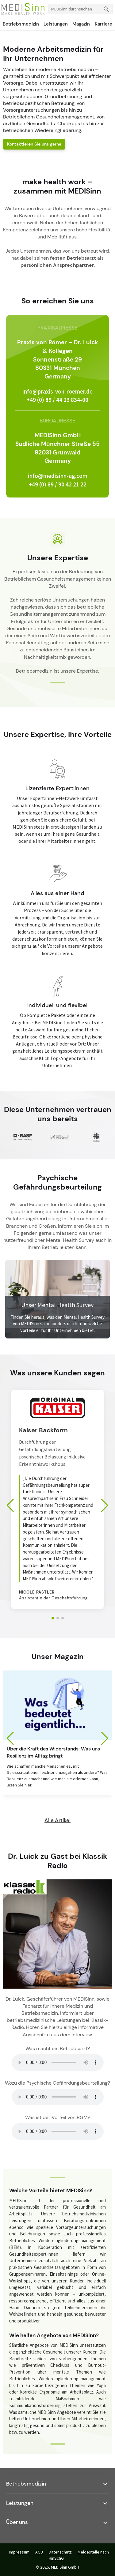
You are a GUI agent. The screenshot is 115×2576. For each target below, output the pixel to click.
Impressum (19, 2552)
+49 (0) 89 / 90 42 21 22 (57, 484)
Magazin (81, 24)
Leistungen (56, 24)
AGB (39, 2552)
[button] (53, 1618)
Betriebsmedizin (21, 24)
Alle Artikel (57, 1820)
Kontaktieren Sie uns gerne (34, 144)
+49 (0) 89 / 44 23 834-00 (57, 399)
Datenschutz (60, 2552)
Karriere (103, 24)
